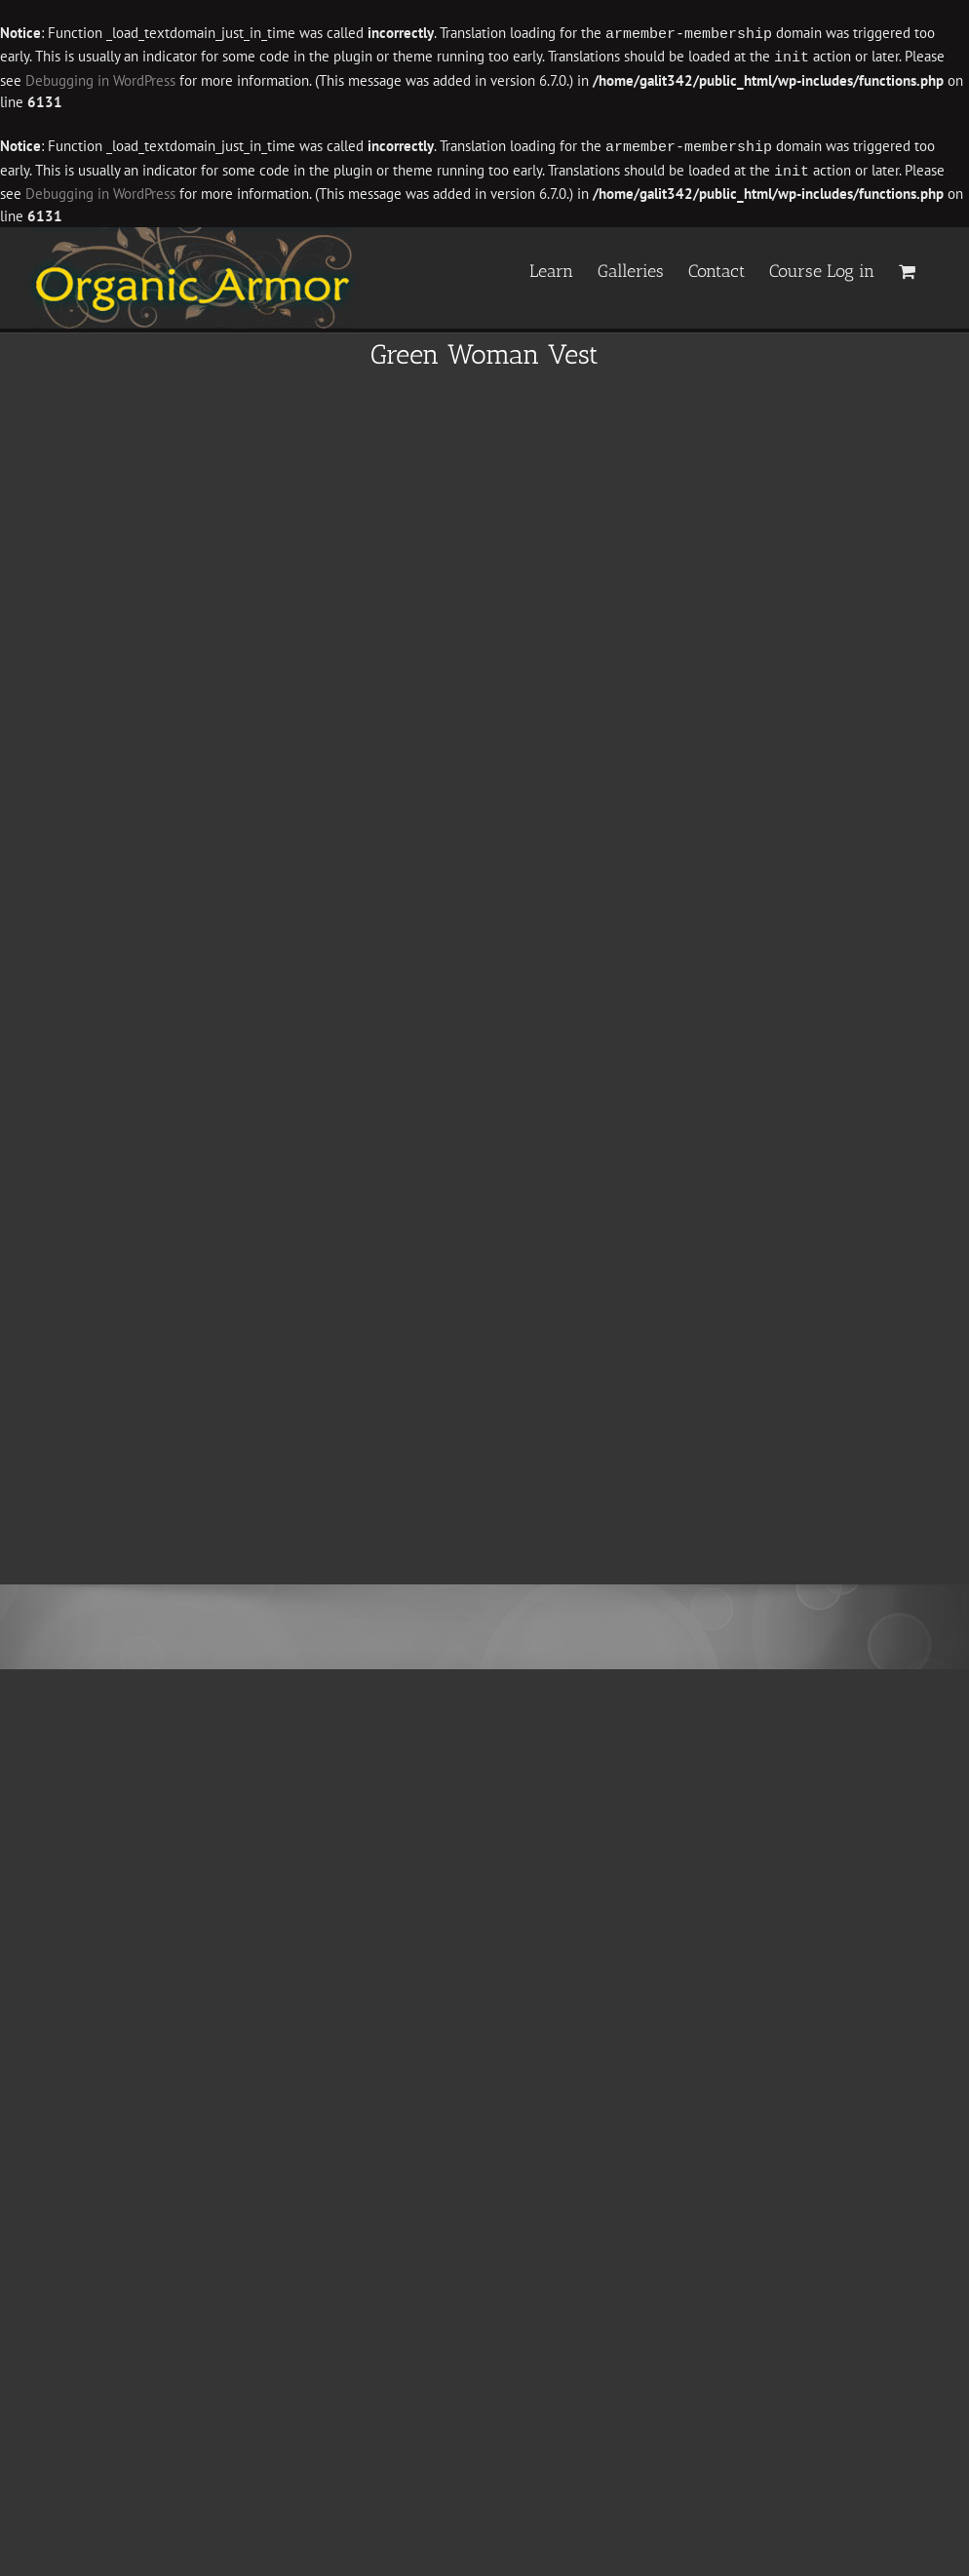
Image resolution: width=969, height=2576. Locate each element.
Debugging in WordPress (100, 78)
